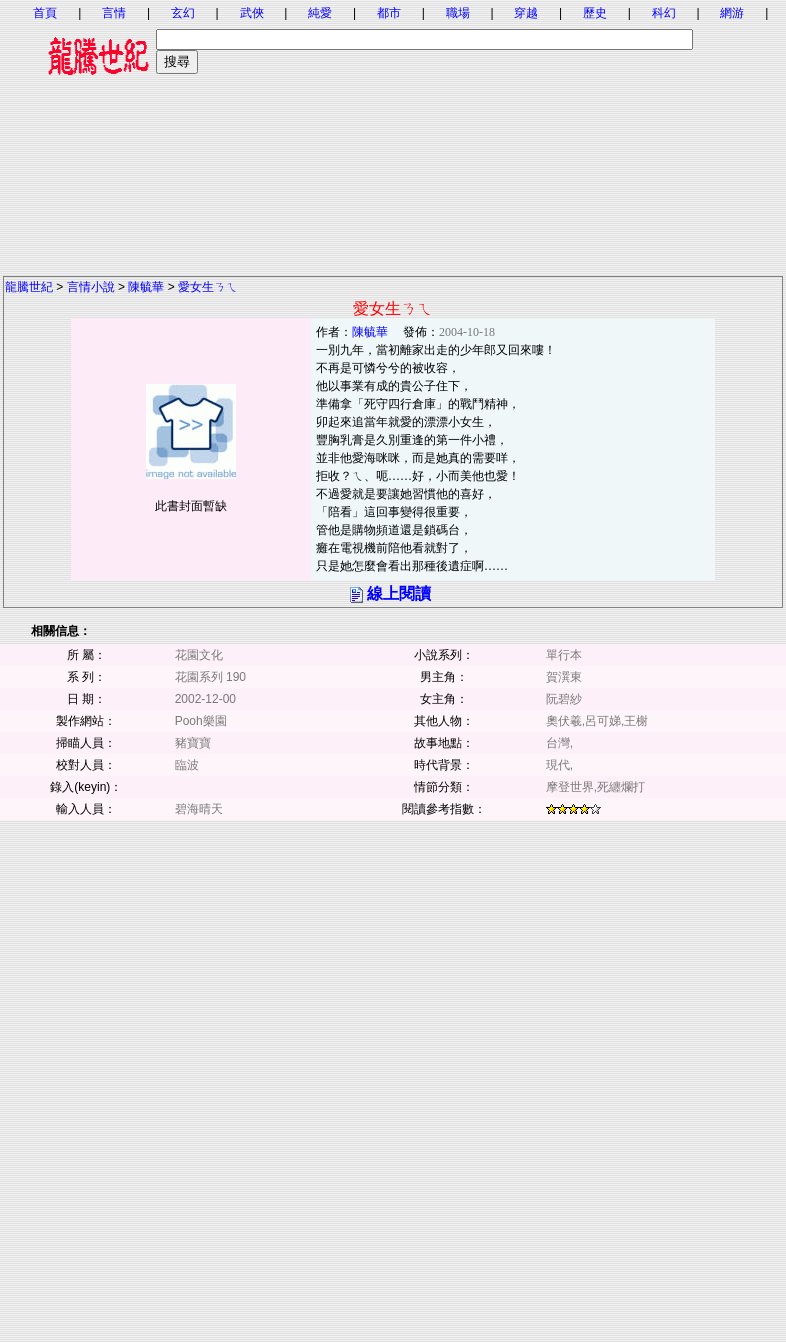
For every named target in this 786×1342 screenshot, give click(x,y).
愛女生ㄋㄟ (208, 287)
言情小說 (91, 287)
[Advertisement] (393, 135)
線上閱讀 (399, 593)
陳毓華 (146, 287)
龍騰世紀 (29, 287)
